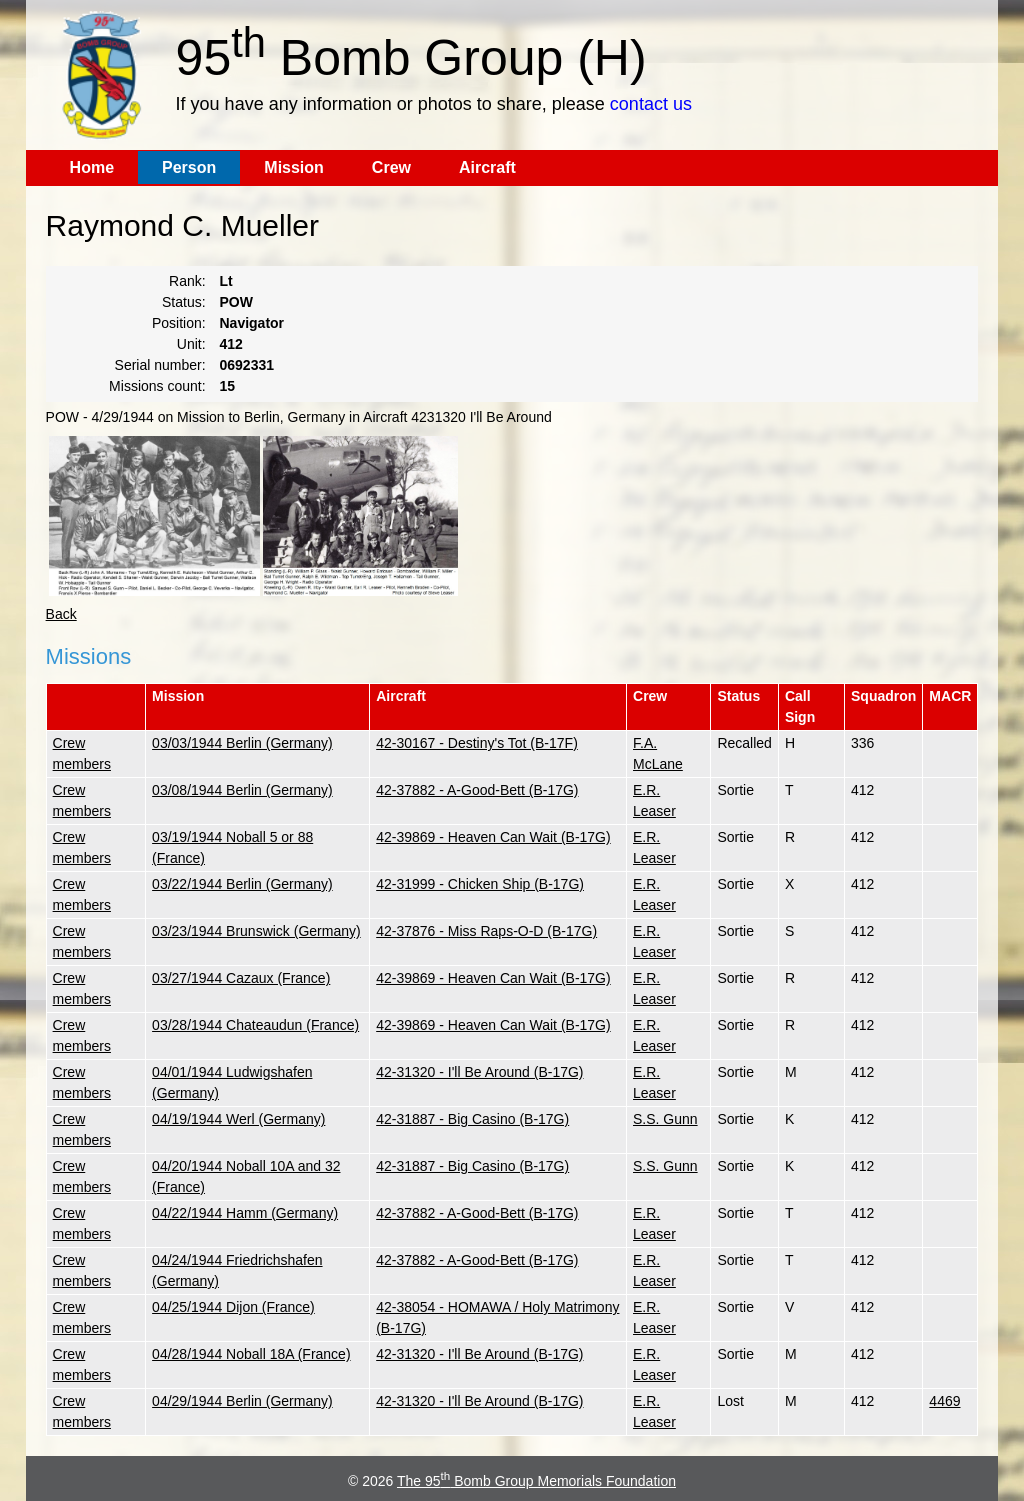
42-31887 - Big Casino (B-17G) (472, 1119)
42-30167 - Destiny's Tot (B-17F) (477, 743)
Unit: (191, 344)
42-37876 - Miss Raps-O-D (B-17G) (486, 931)
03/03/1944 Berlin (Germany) (242, 743)
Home (92, 167)
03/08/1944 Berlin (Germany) (242, 790)
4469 (944, 1401)
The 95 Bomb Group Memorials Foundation (536, 1481)
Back (61, 614)
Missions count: (157, 386)
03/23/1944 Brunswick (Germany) (256, 931)
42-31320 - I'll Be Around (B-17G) (479, 1072)
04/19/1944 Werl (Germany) (238, 1119)
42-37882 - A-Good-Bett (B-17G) (477, 790)
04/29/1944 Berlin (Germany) (242, 1401)
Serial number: (160, 365)
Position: (179, 323)
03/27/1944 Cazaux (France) (241, 978)
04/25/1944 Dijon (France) (233, 1307)
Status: (184, 302)
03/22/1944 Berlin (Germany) (242, 884)
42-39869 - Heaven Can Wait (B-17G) (493, 837)
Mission (294, 167)
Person (189, 167)
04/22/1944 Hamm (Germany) (245, 1213)
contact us (651, 104)
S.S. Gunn (665, 1119)
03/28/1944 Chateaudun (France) (255, 1025)
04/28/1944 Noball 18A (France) (251, 1354)
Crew (391, 167)
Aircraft (487, 167)
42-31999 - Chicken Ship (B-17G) (480, 884)
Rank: (187, 281)
